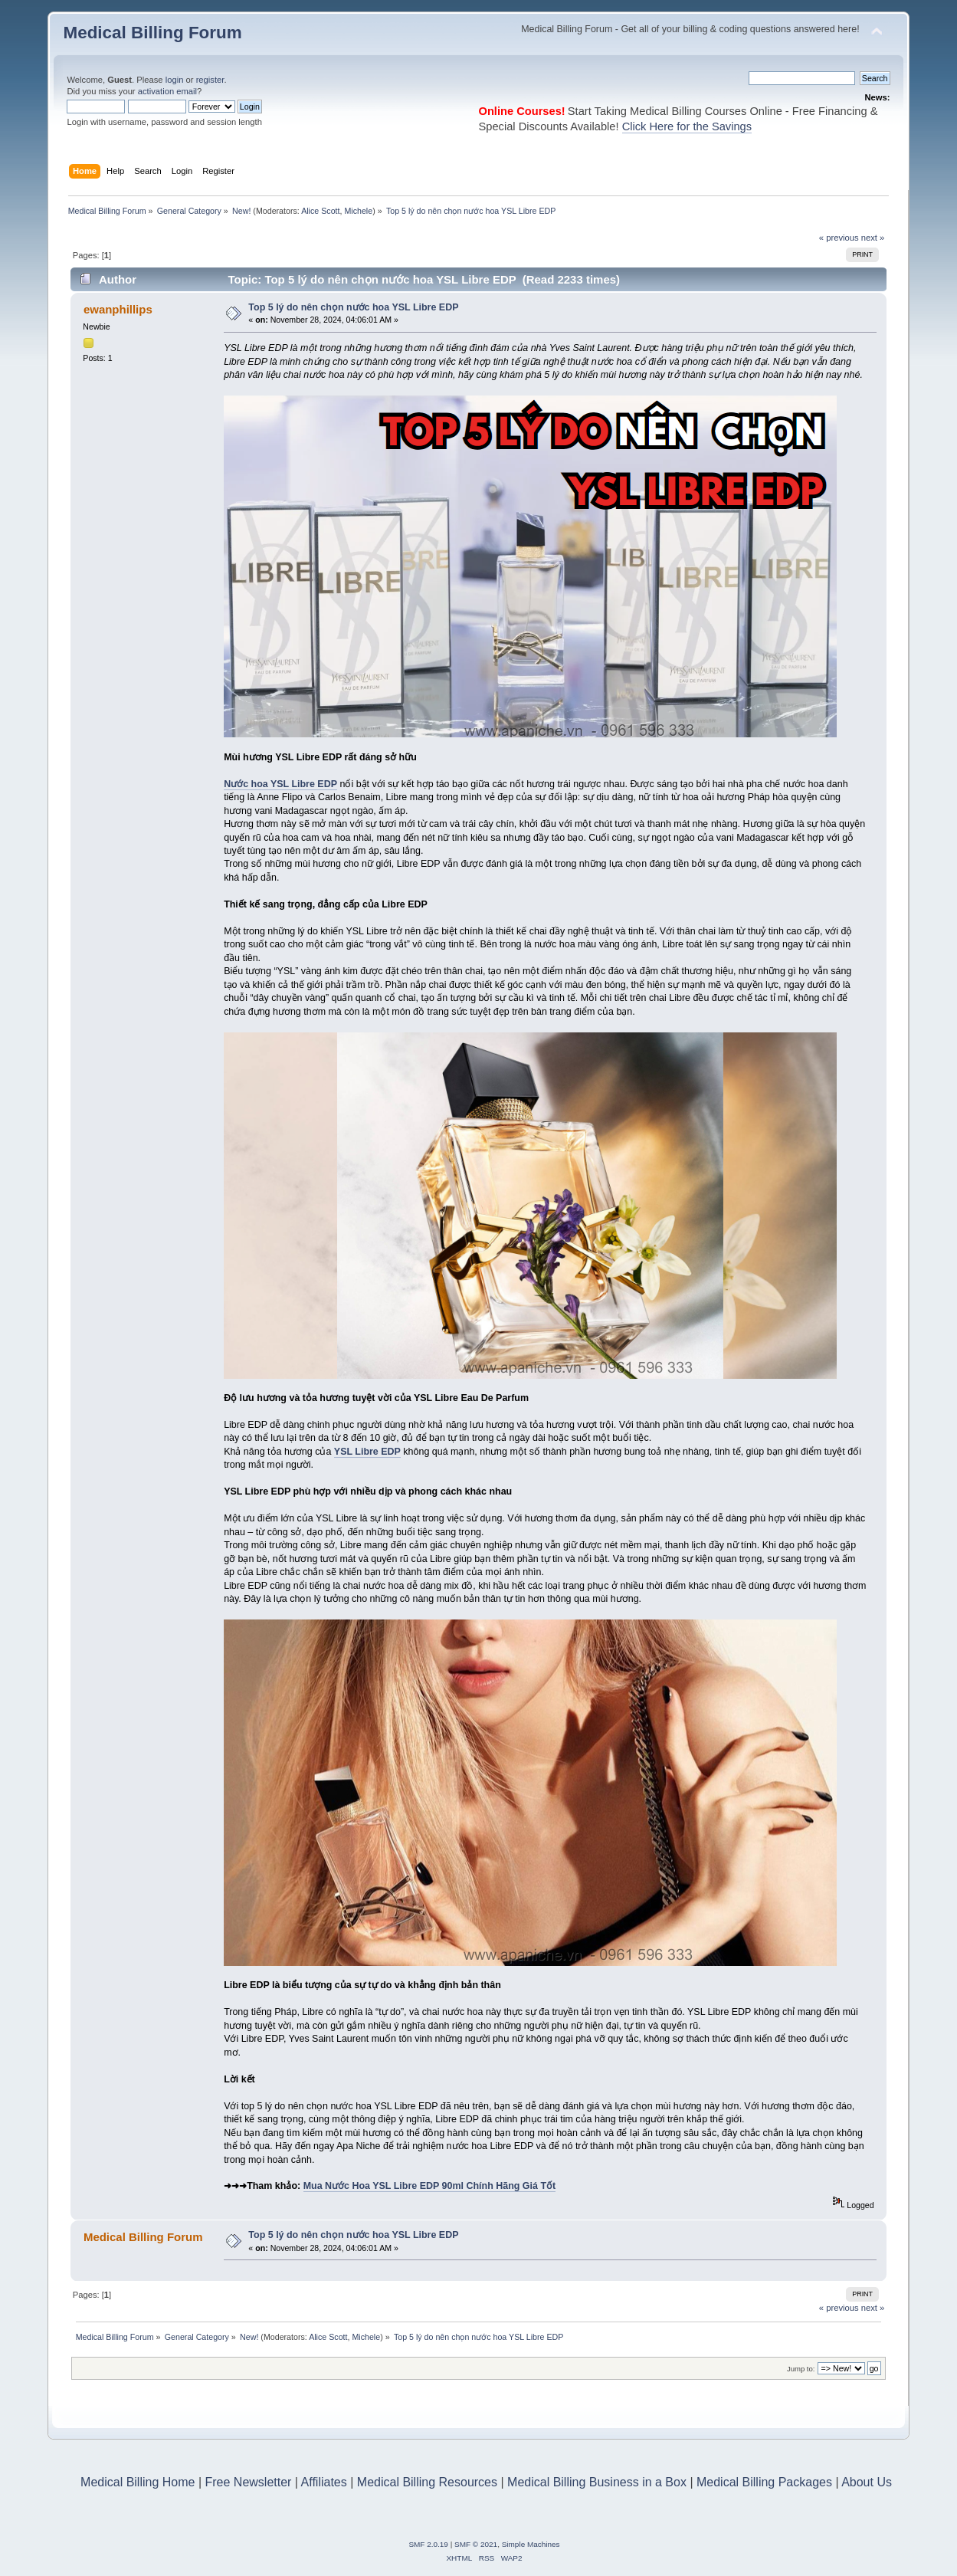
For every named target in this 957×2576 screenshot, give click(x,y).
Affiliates (324, 2482)
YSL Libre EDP (367, 1451)
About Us (866, 2482)
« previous (839, 237)
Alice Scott (320, 210)
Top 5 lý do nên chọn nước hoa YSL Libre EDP (353, 307)
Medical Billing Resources (427, 2482)
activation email (167, 91)
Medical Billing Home (137, 2482)
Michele (358, 210)
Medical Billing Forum (152, 32)
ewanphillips (118, 309)
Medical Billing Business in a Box (597, 2482)
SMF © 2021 (475, 2544)
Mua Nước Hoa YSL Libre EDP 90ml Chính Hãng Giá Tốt (429, 2186)
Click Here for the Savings (687, 126)
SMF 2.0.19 (428, 2544)
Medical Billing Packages (764, 2482)
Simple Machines (531, 2544)
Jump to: (801, 2368)
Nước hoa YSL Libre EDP (280, 784)
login (175, 79)
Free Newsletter (248, 2482)
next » (873, 237)
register (210, 79)
